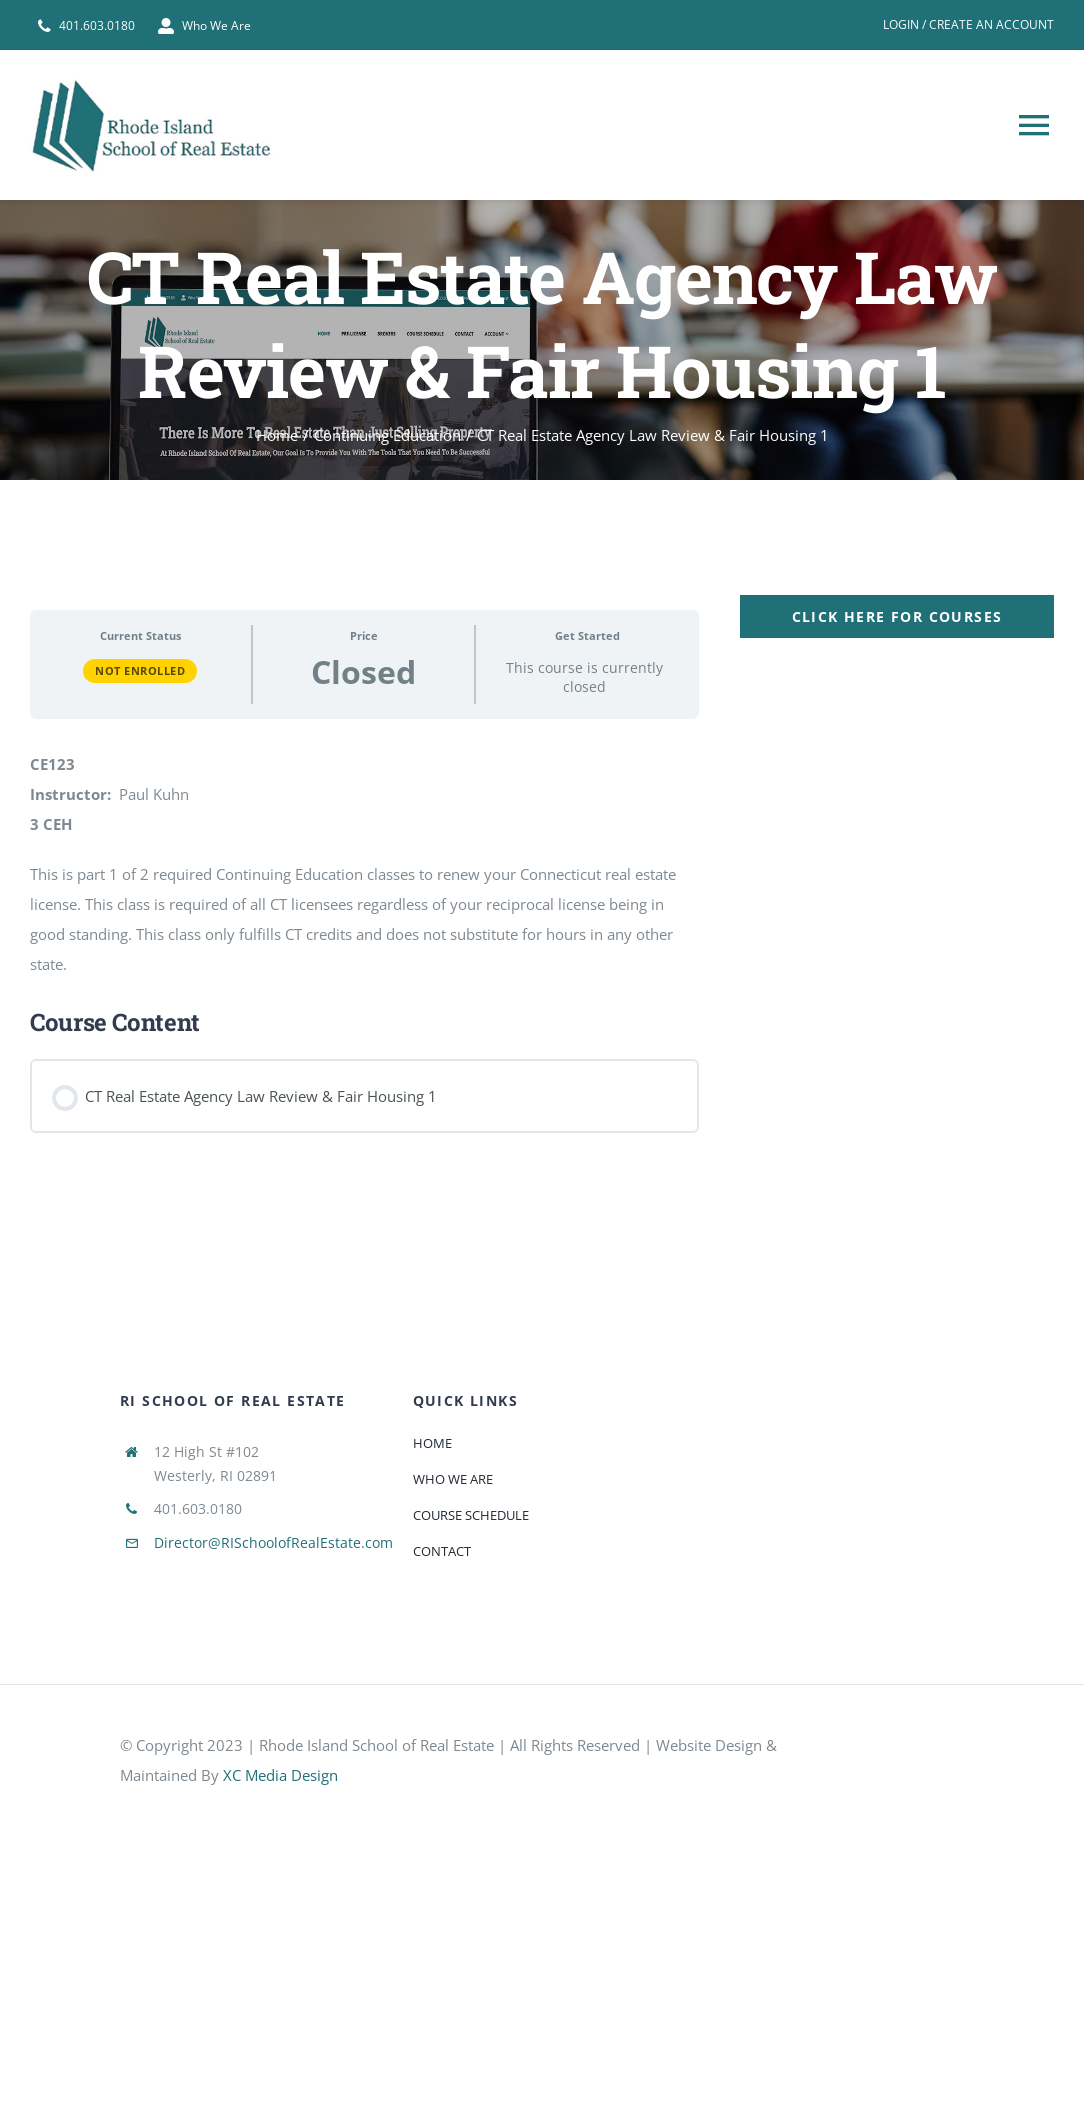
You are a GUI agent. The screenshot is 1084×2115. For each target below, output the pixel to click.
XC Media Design (280, 1775)
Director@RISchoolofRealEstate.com (273, 1542)
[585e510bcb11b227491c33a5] (907, 1749)
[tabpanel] (542, 871)
